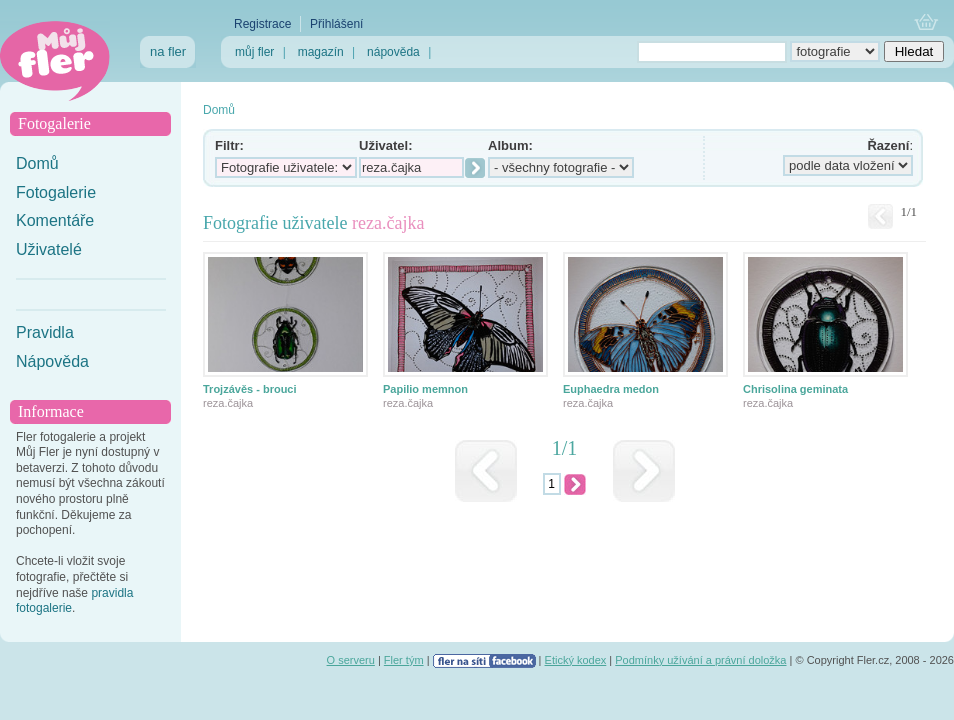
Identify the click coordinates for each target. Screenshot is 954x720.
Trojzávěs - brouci (250, 389)
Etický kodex (576, 660)
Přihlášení (336, 24)
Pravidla (45, 332)
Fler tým (404, 660)
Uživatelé (49, 249)
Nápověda (52, 361)
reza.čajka (228, 403)
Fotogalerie (56, 192)
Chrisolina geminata (795, 389)
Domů (37, 163)
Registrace (262, 24)
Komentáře (55, 220)
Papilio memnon (425, 389)
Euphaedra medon (611, 389)
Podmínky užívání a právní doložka (700, 660)
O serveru (351, 660)
